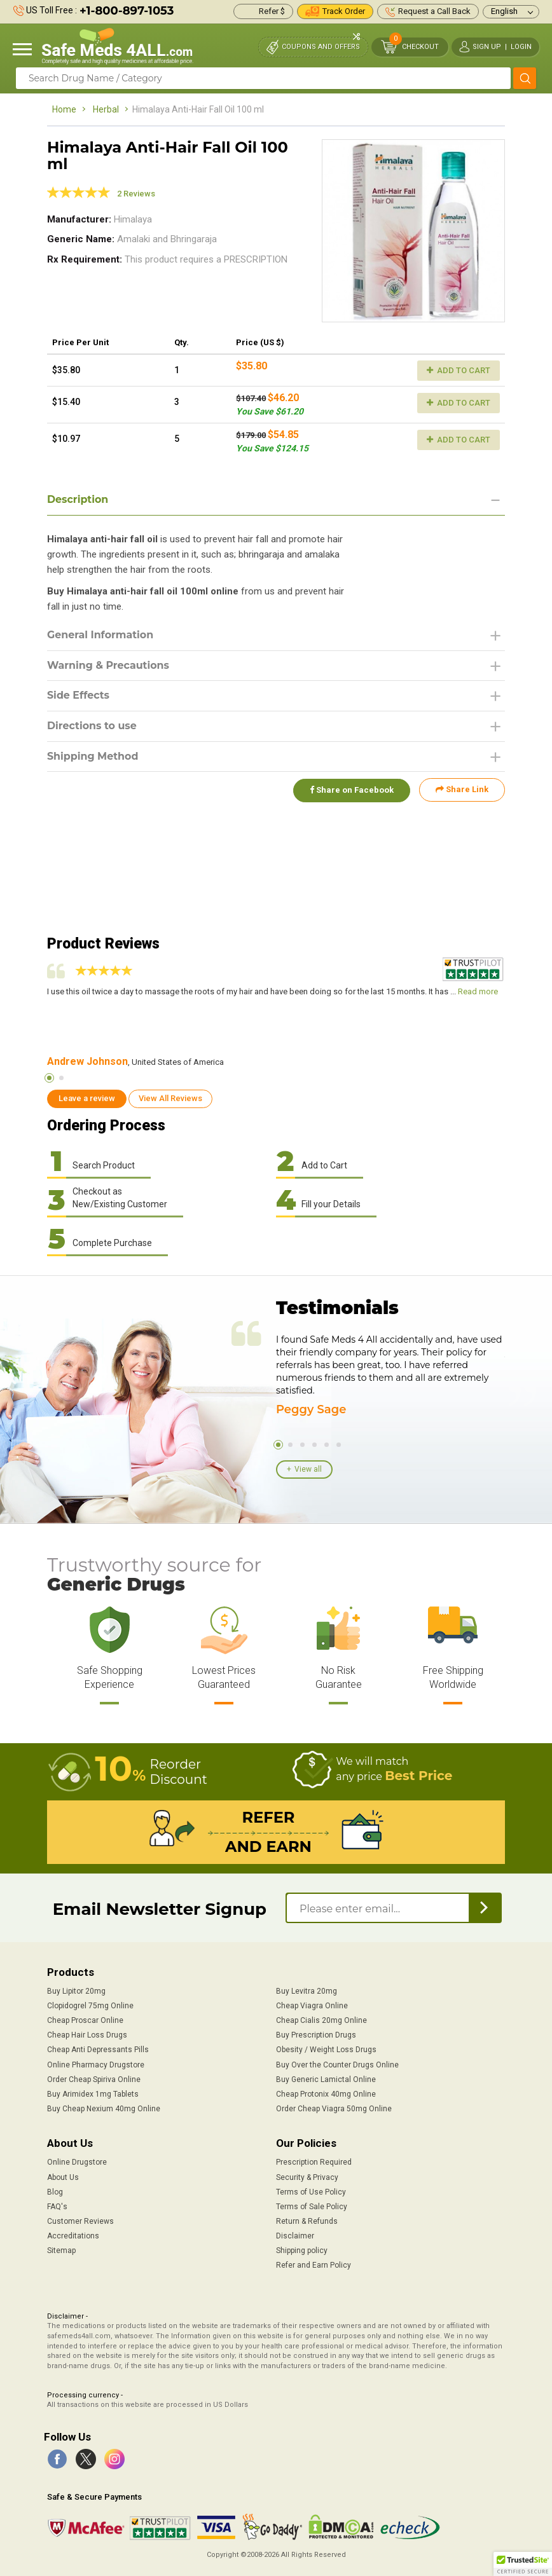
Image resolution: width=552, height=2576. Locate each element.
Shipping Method (93, 757)
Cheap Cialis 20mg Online (321, 2020)
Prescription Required (314, 2162)
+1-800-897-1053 (126, 11)
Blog (55, 2192)
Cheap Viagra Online (312, 2005)
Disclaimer (295, 2235)
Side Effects (78, 696)
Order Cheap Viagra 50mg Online (334, 2108)
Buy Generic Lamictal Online (326, 2079)
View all (308, 1469)
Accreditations (73, 2235)
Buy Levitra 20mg (306, 1991)
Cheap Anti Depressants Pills (98, 2049)
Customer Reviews (80, 2221)
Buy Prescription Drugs (316, 2035)
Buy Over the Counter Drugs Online (337, 2064)
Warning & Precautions (108, 665)
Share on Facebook (351, 790)
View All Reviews (170, 1098)
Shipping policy (302, 2250)
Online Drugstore (77, 2162)
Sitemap (61, 2250)
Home (64, 109)
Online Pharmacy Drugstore (95, 2064)
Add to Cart (458, 370)
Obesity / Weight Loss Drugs (326, 2049)
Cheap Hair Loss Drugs (87, 2035)
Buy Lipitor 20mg (76, 1991)
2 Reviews (136, 193)
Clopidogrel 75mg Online (90, 2005)
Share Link (462, 790)
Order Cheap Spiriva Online (94, 2079)
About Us (63, 2177)
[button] (522, 2564)
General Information (101, 635)
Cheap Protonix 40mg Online (326, 2094)
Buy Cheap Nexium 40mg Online (103, 2108)
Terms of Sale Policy (311, 2206)
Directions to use (92, 726)
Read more (478, 991)
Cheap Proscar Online (85, 2020)
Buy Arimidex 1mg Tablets (93, 2094)
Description (78, 499)
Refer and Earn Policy (313, 2265)
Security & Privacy (307, 2177)
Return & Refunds (307, 2221)
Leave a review (87, 1098)
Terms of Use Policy (311, 2192)
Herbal (106, 109)
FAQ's (57, 2206)
